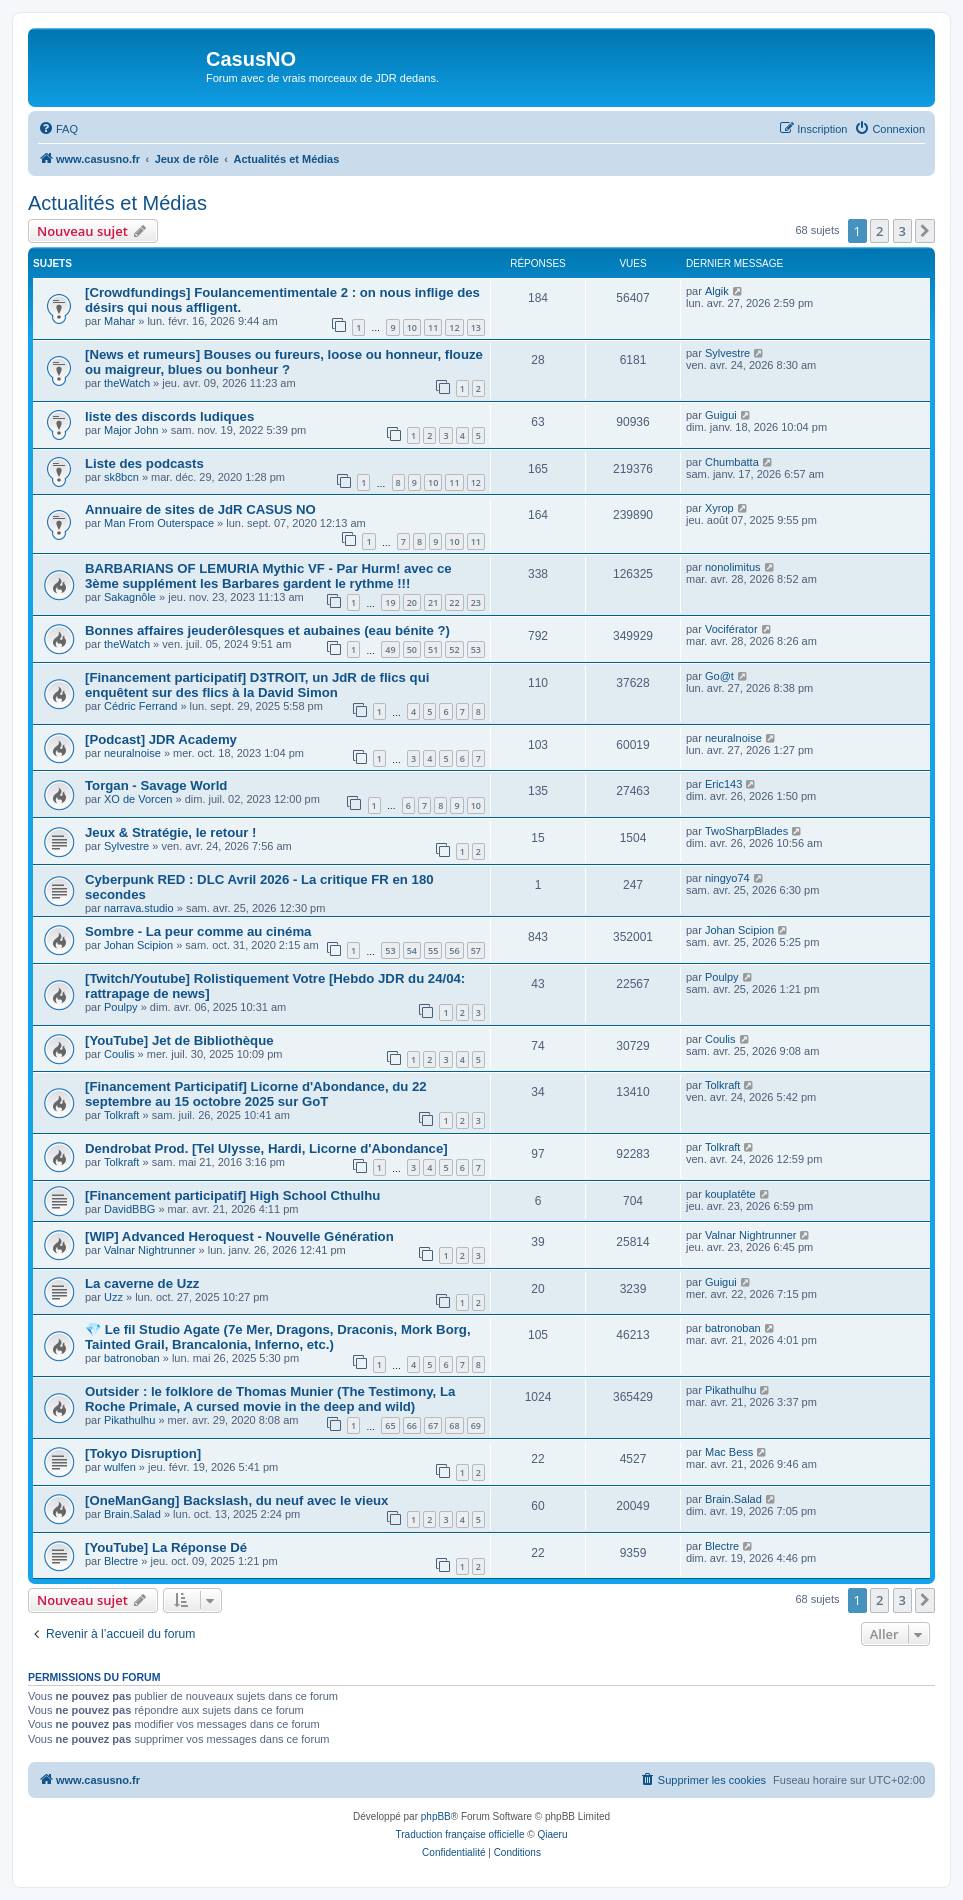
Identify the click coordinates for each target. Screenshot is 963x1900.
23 (476, 602)
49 (390, 649)
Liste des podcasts (144, 463)
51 (433, 649)
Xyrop (719, 508)
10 (412, 327)
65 (390, 1425)
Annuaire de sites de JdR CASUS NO (200, 509)
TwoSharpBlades (746, 831)
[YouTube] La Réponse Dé (166, 1547)
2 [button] (879, 231)
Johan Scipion (138, 945)
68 (454, 1425)
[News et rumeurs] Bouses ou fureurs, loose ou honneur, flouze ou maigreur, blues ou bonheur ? (284, 362)
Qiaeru (552, 1834)
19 (390, 602)
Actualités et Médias (117, 203)
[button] (925, 231)
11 (433, 327)
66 (412, 1425)
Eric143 (723, 784)
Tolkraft (121, 1115)
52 (454, 649)
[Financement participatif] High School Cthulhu (232, 1195)
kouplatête (730, 1194)
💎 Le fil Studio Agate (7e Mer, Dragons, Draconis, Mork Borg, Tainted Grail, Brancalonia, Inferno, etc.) (278, 1337)
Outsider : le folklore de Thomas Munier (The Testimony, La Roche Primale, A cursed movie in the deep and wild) (270, 1399)
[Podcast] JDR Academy (161, 739)
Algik (717, 291)
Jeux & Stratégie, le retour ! (171, 832)
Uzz (113, 1297)
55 (433, 950)
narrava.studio (139, 908)
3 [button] (902, 231)
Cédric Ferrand (140, 706)
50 (412, 649)
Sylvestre (727, 353)
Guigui (721, 415)
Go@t (719, 676)
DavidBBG (129, 1209)
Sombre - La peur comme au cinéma (198, 931)
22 (454, 602)
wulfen (120, 1467)
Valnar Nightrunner (150, 1250)
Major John (131, 430)
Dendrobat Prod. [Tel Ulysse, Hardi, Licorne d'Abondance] (266, 1148)
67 (433, 1425)
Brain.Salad (132, 1514)
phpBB (436, 1816)
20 (412, 602)
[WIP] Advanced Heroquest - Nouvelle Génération (239, 1236)
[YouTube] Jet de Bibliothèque (179, 1040)
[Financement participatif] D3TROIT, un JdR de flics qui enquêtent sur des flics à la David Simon (257, 685)
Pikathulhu (129, 1420)
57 (476, 950)
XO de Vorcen (138, 799)
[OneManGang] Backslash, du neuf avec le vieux (236, 1500)
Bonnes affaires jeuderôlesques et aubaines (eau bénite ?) (267, 630)
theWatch (127, 383)
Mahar (119, 321)
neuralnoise (132, 753)
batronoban (132, 1358)
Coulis (119, 1054)
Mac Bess (729, 1452)
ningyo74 (727, 878)
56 (454, 950)
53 (476, 649)
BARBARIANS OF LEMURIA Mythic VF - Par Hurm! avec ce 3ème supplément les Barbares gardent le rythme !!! (268, 576)
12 (454, 327)
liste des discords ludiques (169, 416)
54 (412, 950)
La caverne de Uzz (142, 1283)
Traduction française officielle (460, 1834)
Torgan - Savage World (156, 785)
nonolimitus (733, 567)
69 (476, 1425)
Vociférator (731, 629)
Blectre (121, 1561)
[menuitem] (58, 129)
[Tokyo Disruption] (143, 1453)
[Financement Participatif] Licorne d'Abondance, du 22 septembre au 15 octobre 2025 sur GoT (256, 1094)
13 (476, 327)
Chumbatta (732, 462)
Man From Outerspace (159, 523)
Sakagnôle (130, 597)
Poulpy (121, 1007)
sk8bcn (121, 477)
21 (433, 602)
